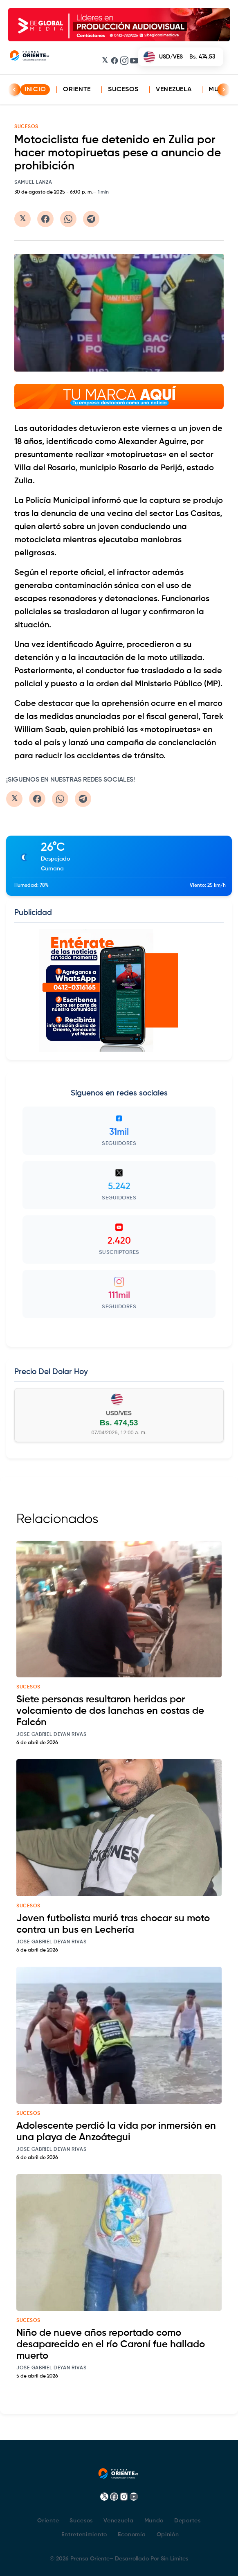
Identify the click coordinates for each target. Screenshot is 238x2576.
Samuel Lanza (33, 182)
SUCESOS (26, 126)
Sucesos (123, 89)
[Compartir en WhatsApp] (68, 219)
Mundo (154, 2521)
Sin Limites (173, 2559)
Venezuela (173, 89)
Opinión (168, 2535)
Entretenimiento (84, 2535)
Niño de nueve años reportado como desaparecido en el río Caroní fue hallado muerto (110, 2344)
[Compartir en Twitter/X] (22, 219)
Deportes (187, 2521)
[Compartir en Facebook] (45, 219)
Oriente (77, 89)
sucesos (28, 1687)
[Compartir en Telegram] (91, 219)
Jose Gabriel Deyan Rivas (51, 1734)
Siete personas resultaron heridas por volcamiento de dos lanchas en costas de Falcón (110, 1711)
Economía (132, 2535)
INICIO (35, 89)
